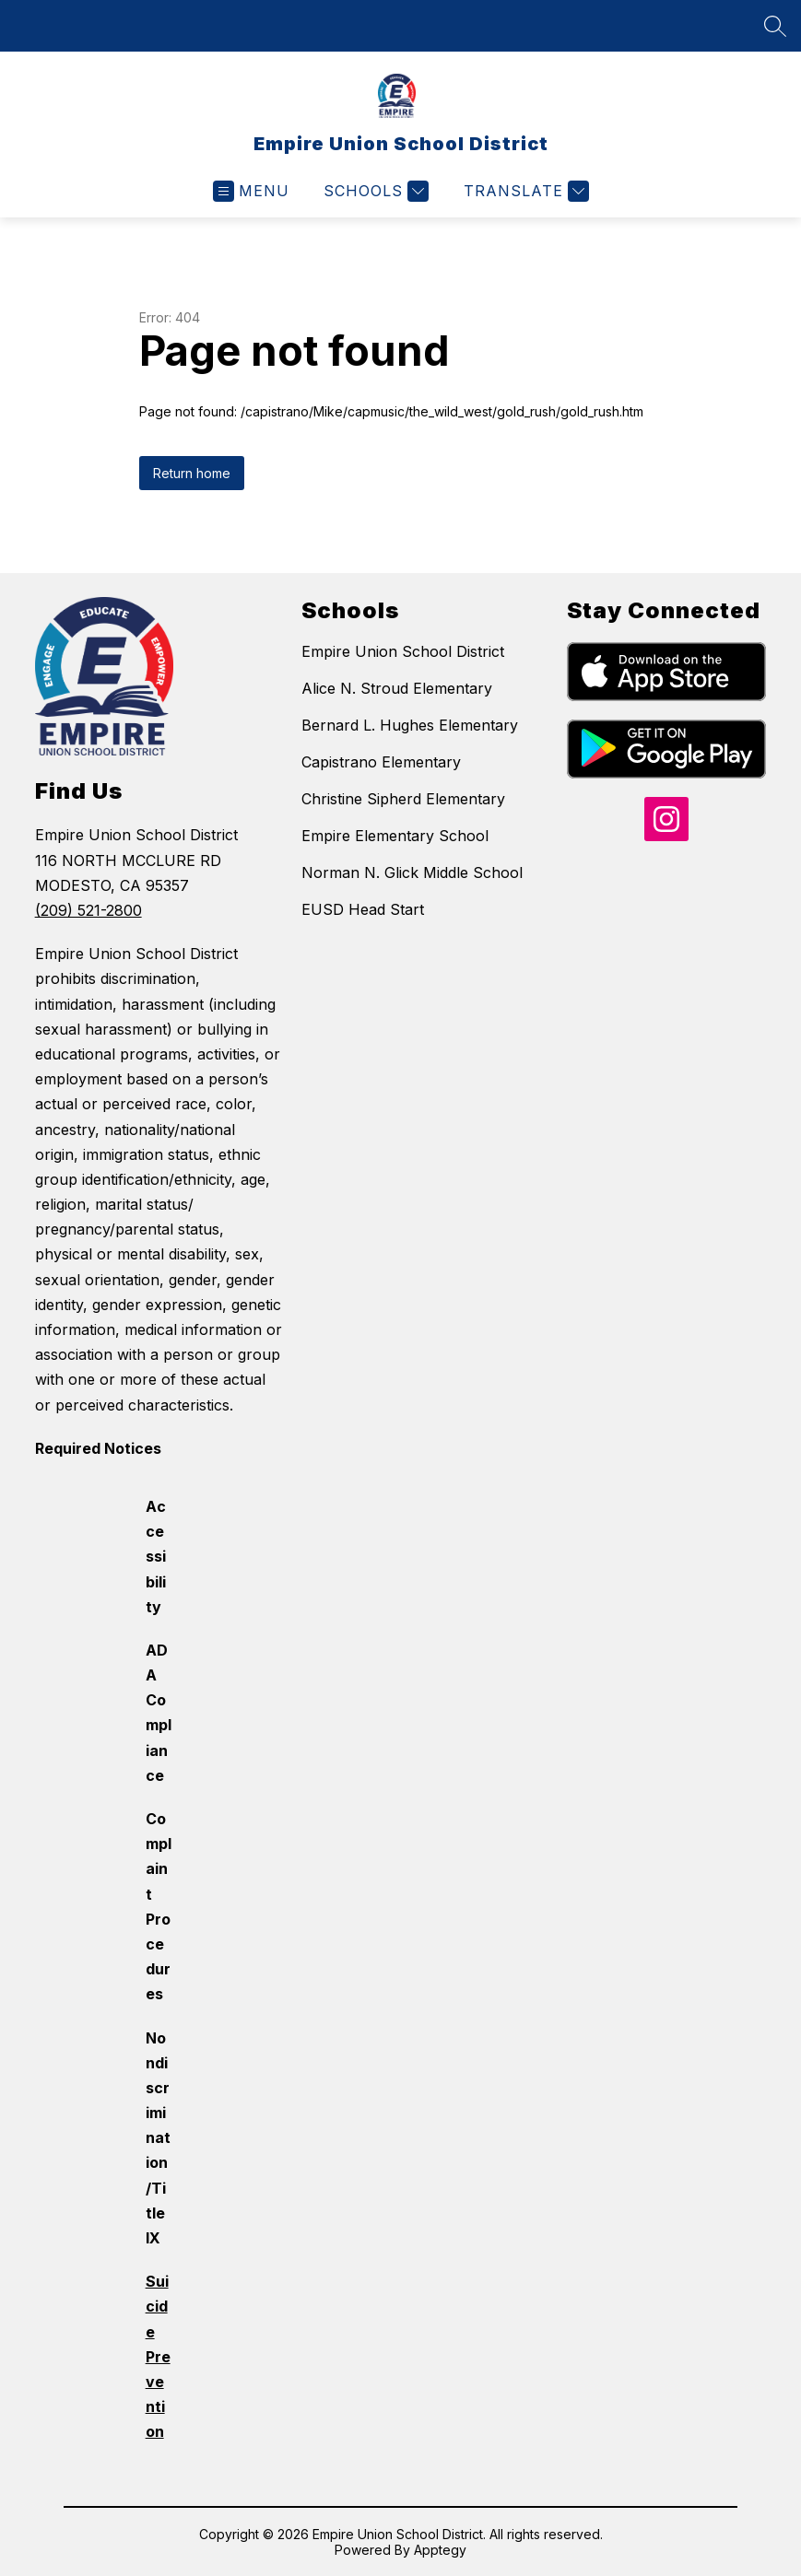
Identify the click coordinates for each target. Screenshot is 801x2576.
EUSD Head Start (362, 909)
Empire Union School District (402, 651)
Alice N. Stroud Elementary (396, 688)
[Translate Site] (524, 191)
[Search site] (775, 26)
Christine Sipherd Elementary (403, 799)
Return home (191, 473)
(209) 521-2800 (88, 910)
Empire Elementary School (395, 835)
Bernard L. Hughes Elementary (409, 725)
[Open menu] (251, 191)
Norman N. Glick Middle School (412, 872)
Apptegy (440, 2550)
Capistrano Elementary (381, 762)
